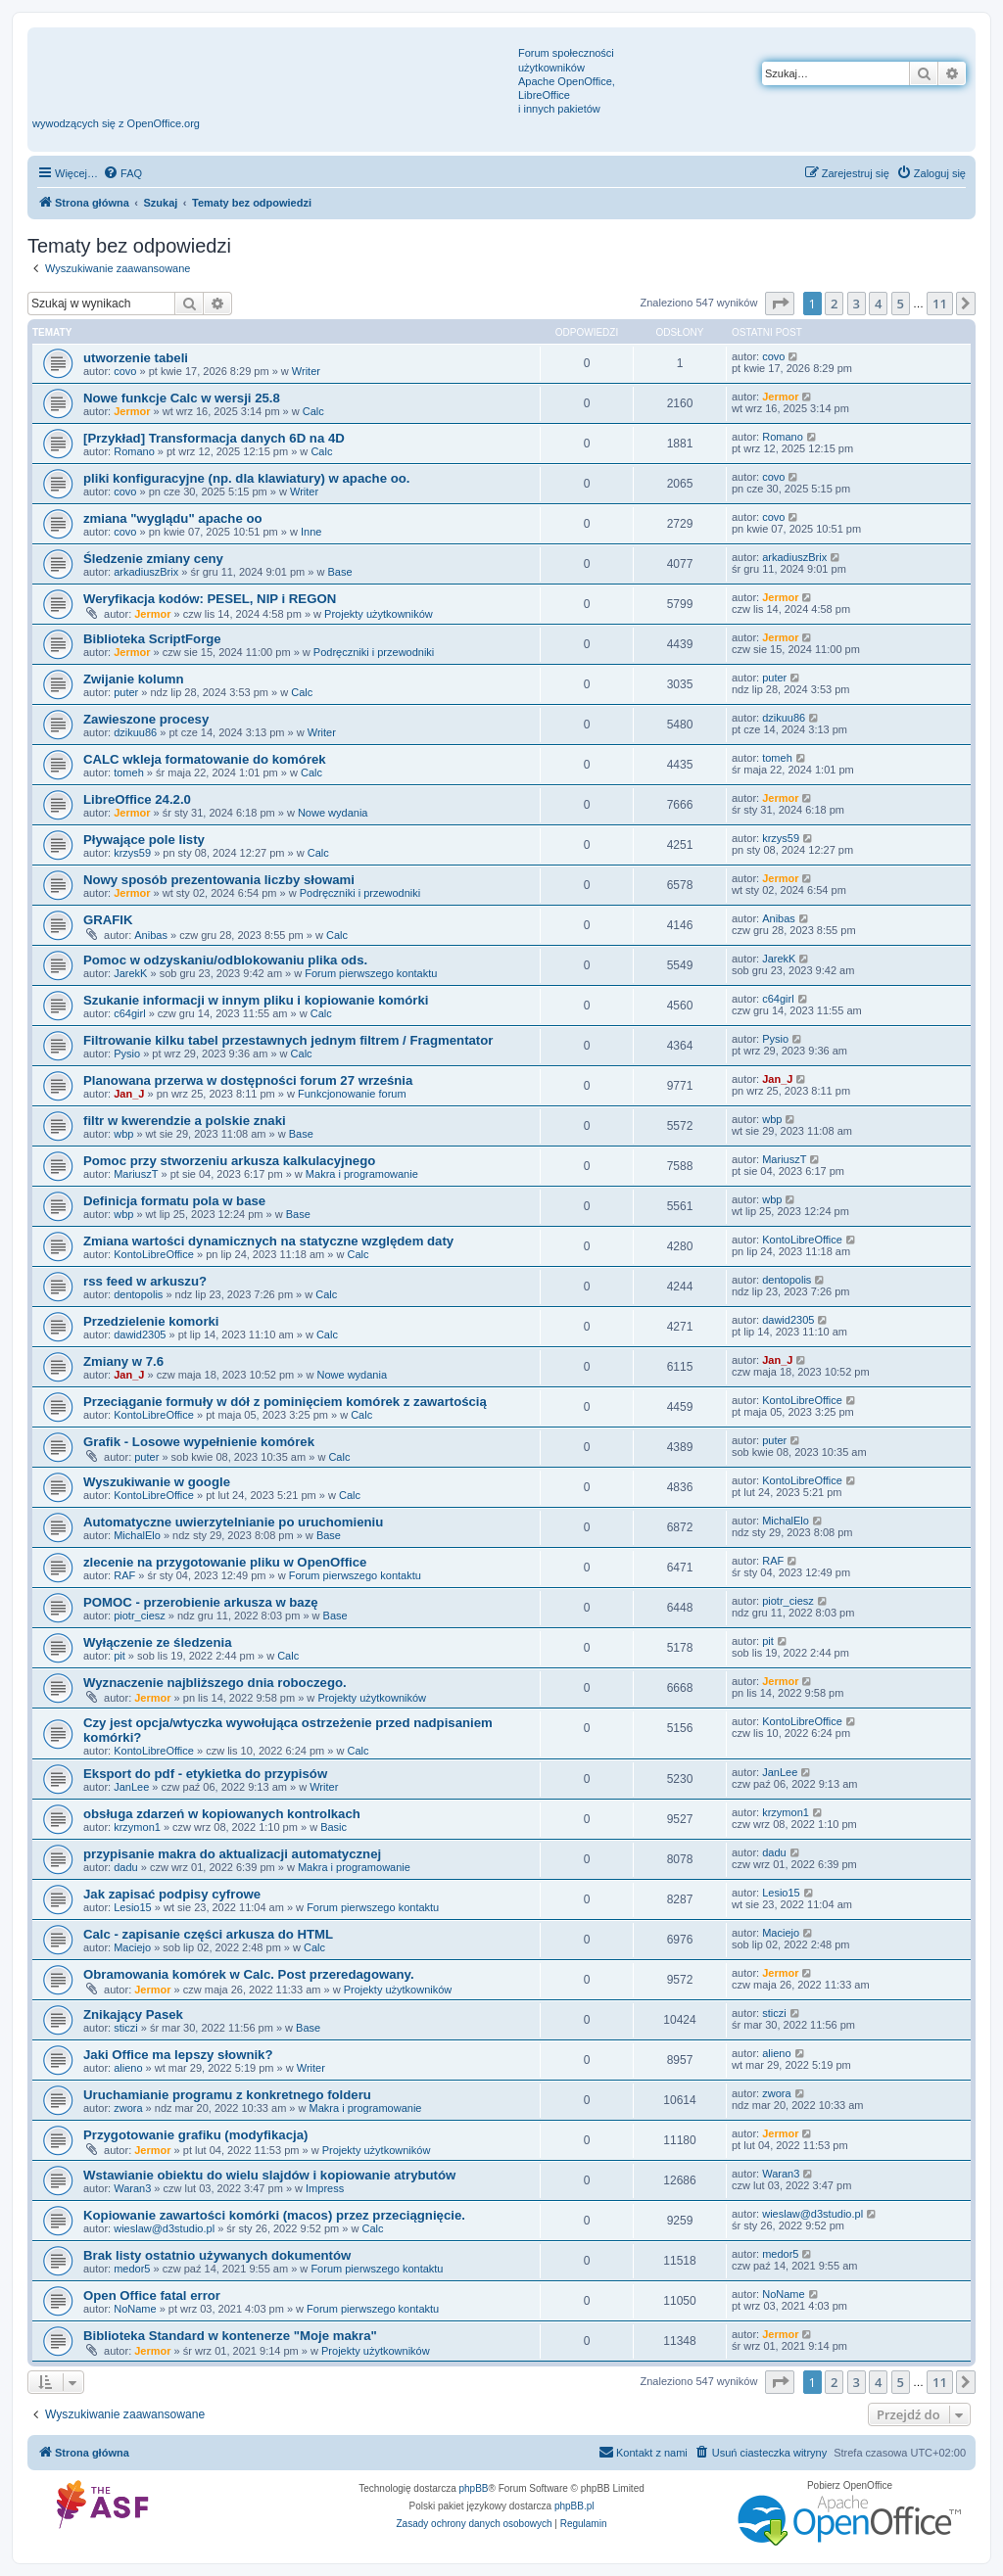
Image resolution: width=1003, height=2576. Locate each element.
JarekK (130, 973)
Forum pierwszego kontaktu (371, 973)
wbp (123, 1134)
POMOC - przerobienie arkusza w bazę (200, 1602)
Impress (325, 2188)
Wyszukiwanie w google (156, 1482)
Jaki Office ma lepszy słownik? (178, 2054)
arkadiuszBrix (146, 572)
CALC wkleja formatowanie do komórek (204, 759)
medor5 (132, 2268)
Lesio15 (133, 1907)
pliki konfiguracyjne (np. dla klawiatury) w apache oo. (246, 478)
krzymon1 (137, 1827)
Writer (306, 371)
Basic (333, 1827)
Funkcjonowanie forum (352, 1094)
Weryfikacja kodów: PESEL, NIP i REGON (209, 598)
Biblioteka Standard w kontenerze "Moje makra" (230, 2335)
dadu (125, 1867)
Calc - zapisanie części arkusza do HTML (208, 1934)
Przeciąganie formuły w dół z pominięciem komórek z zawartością (285, 1401)
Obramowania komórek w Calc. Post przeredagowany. (248, 1974)
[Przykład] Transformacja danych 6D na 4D (214, 438)
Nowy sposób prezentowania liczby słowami (219, 879)
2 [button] (834, 303)
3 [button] (856, 303)
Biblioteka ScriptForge (152, 639)
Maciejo (132, 1947)
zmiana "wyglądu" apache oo (173, 518)
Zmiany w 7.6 (123, 1361)
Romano (134, 451)
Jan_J (129, 1094)
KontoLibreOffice (154, 1254)
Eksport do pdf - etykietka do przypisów (205, 1773)
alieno (128, 2068)
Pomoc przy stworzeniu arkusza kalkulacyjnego (229, 1160)
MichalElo (137, 1535)
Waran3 (132, 2188)
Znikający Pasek (133, 2014)
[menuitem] (122, 173)
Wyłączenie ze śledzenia (157, 1642)
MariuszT (136, 1174)
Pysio (127, 1053)
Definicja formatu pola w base (174, 1201)
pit (119, 1656)
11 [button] (939, 303)
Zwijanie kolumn (133, 679)
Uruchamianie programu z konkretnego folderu (227, 2094)
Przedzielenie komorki (151, 1321)
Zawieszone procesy (146, 719)
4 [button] (878, 303)
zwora (128, 2108)
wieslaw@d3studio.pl (164, 2228)
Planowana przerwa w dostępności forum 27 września (247, 1080)
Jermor (132, 411)
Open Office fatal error (151, 2295)
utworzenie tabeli (135, 358)
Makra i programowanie (362, 1174)
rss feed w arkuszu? (145, 1281)
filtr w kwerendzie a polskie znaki (184, 1120)
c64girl (129, 1013)
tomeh (129, 772)
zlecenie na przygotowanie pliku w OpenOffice (224, 1562)
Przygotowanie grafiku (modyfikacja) (195, 2135)
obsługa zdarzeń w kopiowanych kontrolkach (221, 1813)
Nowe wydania (333, 813)
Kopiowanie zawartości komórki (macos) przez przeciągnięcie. (274, 2215)
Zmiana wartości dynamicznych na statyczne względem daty (268, 1241)
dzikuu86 (135, 732)
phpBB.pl (574, 2506)
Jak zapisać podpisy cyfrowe (172, 1894)
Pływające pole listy (144, 839)
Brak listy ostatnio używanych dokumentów (217, 2255)
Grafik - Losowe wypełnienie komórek (198, 1441)
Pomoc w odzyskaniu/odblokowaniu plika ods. (225, 960)
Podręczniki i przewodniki (374, 652)
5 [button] (900, 303)
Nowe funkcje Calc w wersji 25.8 (181, 398)
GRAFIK (108, 920)
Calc (313, 411)
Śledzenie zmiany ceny (153, 558)
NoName (135, 2309)
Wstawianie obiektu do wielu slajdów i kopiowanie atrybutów (269, 2175)
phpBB (474, 2488)
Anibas (150, 935)
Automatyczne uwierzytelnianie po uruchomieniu (233, 1522)
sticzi (125, 2028)
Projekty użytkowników (378, 614)
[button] (779, 303)
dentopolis (138, 1294)
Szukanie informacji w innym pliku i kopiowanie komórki (255, 1000)
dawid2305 (140, 1334)
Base (339, 572)
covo (125, 371)
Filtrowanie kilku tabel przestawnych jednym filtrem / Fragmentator (288, 1040)
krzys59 (132, 853)
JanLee (131, 1787)
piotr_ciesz (140, 1615)
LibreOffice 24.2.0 (137, 799)
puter (126, 692)
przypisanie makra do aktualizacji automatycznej (232, 1854)
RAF (124, 1575)
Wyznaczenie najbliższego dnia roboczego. (215, 1682)
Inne (311, 532)
